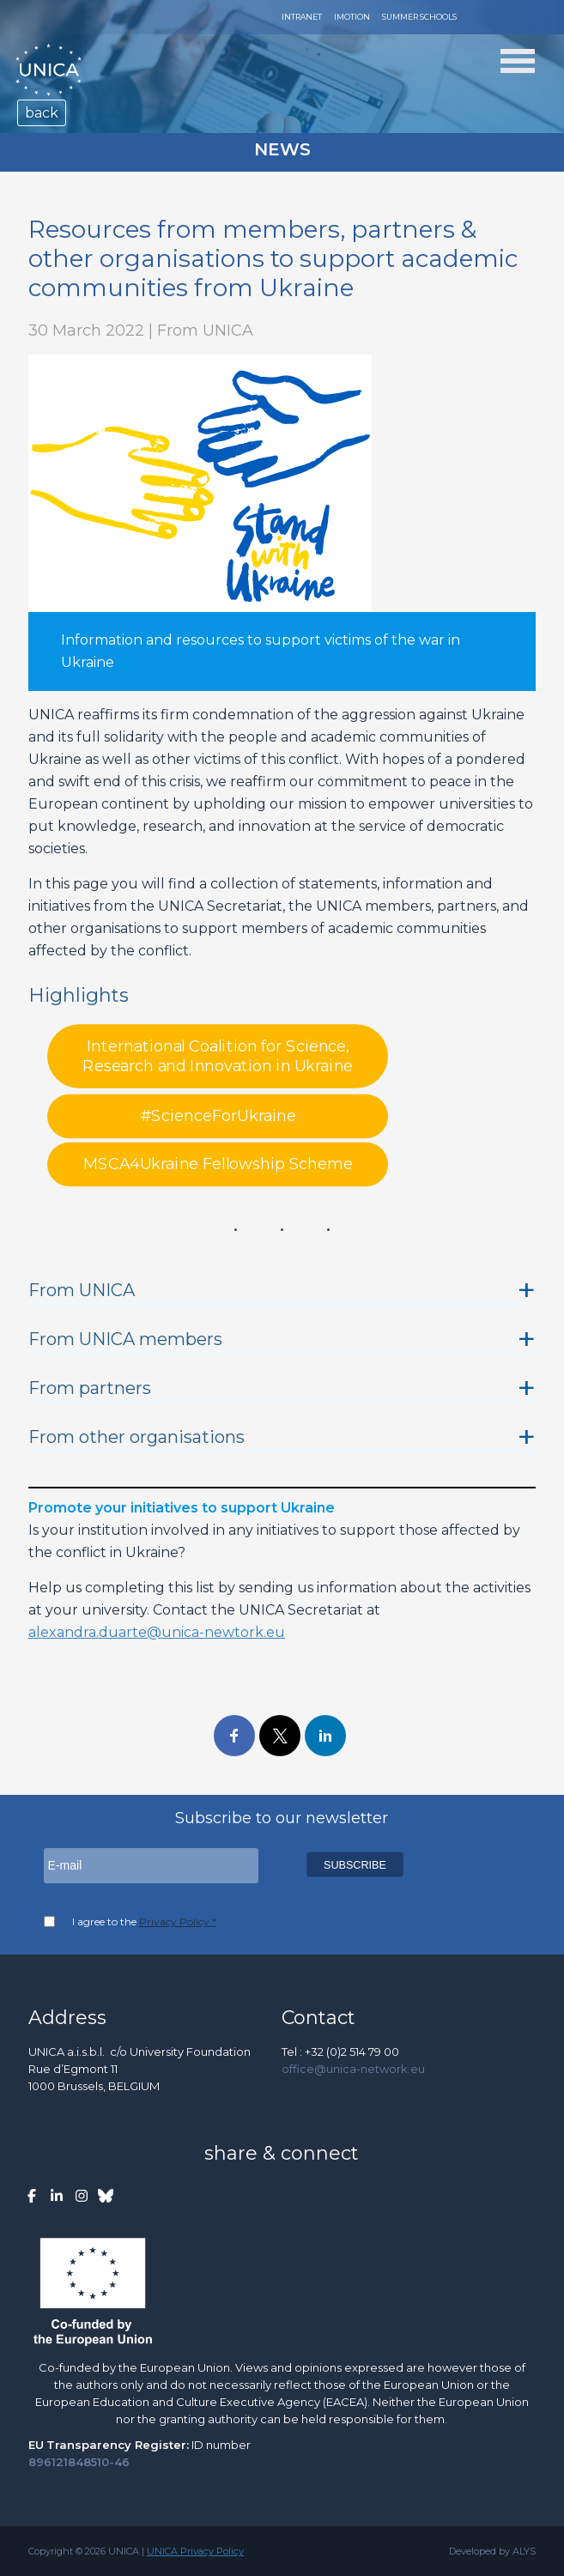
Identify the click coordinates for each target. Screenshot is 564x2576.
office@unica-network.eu (353, 2069)
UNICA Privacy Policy (195, 2551)
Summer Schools (419, 16)
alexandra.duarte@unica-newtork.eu (156, 1632)
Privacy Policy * (177, 1921)
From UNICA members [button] (125, 1339)
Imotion (352, 16)
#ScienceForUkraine (218, 1115)
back (41, 113)
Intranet (302, 16)
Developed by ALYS (492, 2551)
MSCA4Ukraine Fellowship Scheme (217, 1164)
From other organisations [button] (136, 1437)
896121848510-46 (79, 2462)
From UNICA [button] (81, 1290)
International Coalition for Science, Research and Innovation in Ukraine (217, 1056)
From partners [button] (89, 1388)
